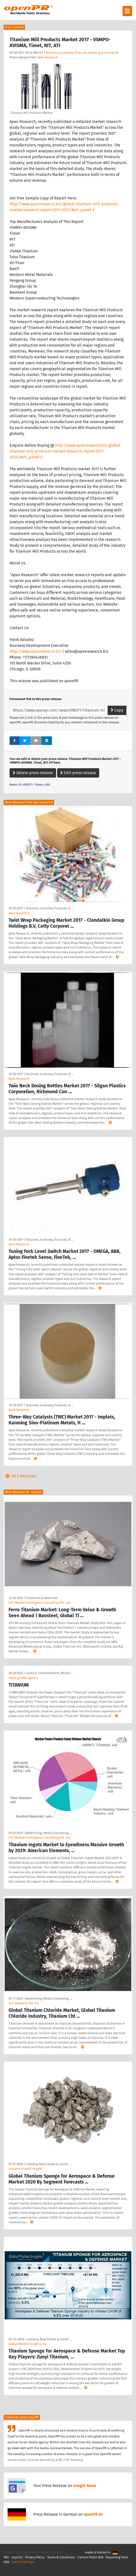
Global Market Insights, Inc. (28, 2344)
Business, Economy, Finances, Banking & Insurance (82, 52)
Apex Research (47, 57)
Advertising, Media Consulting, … (48, 1833)
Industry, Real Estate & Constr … (48, 2164)
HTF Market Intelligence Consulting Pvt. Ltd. (40, 1602)
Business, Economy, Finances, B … (49, 908)
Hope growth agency (23, 1678)
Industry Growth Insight (26, 2169)
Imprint (17, 2557)
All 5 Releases (20, 1476)
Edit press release (78, 772)
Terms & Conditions (61, 2557)
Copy (117, 710)
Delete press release (33, 772)
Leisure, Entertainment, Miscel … (49, 1673)
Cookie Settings (23, 2562)
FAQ (6, 2557)
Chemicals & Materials (42, 1598)
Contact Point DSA (90, 2557)
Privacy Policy (34, 2557)
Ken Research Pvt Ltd (24, 2003)
